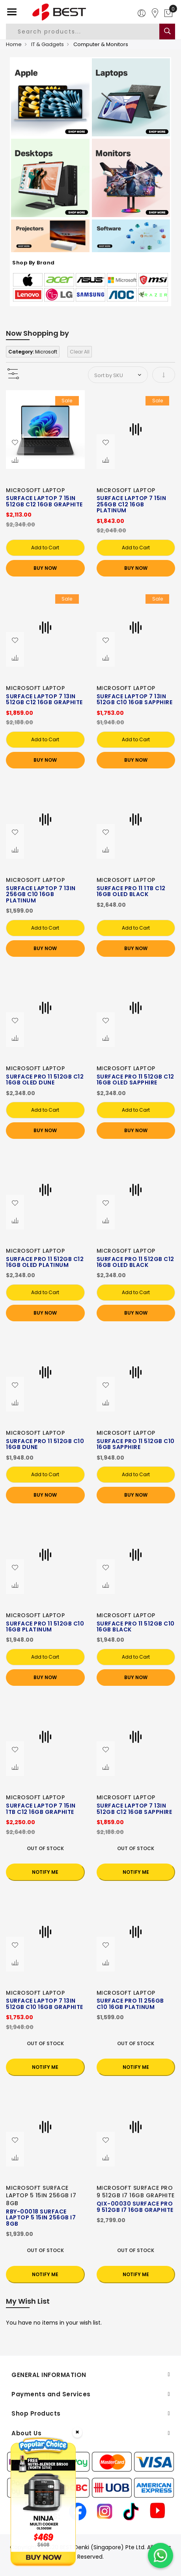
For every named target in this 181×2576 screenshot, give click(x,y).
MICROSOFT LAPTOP (35, 490)
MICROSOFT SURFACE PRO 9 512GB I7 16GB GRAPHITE (136, 2192)
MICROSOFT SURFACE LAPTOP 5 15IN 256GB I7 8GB (41, 2196)
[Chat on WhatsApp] (160, 2555)
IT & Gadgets (47, 44)
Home (14, 44)
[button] (15, 443)
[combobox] (87, 31)
